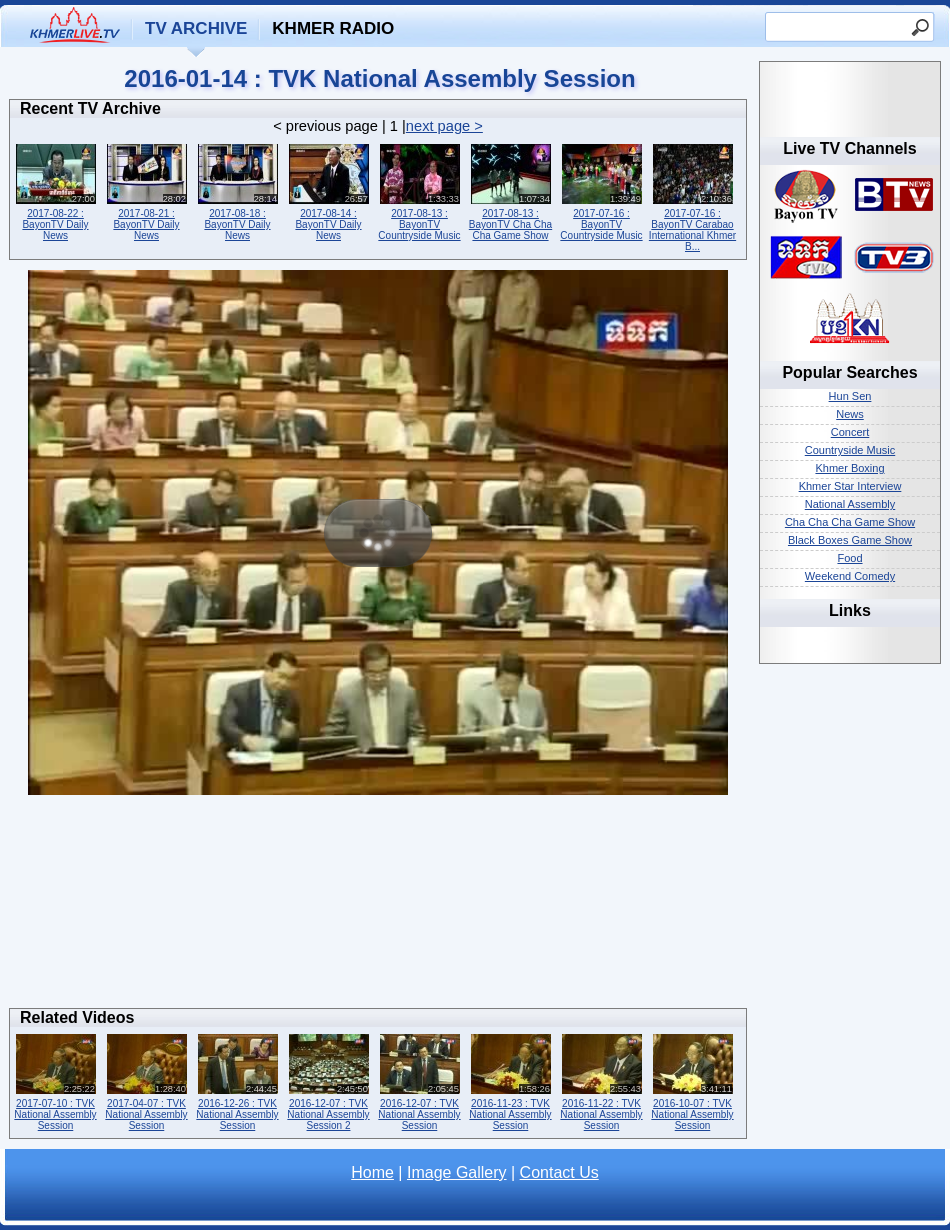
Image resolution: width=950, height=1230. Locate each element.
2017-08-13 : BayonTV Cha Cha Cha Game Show (510, 190)
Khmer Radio (333, 28)
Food (849, 558)
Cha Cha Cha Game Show (850, 522)
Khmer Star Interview (850, 486)
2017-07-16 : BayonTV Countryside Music (601, 190)
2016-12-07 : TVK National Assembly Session (419, 1080)
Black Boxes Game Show (850, 540)
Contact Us (559, 1172)
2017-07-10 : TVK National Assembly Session (55, 1080)
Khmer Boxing (849, 468)
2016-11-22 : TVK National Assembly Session (601, 1080)
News (850, 414)
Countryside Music (850, 450)
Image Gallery (457, 1172)
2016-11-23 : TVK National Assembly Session (510, 1080)
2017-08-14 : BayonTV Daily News (328, 190)
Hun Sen (850, 396)
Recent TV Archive (90, 108)
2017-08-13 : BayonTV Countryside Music (419, 190)
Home (372, 1172)
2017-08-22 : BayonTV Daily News (55, 190)
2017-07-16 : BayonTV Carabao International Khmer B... (692, 196)
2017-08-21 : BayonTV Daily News (146, 190)
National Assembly (850, 504)
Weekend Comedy (850, 576)
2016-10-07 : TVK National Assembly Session (692, 1080)
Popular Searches (849, 372)
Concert (850, 432)
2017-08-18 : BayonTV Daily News (237, 190)
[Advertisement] (378, 907)
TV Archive (196, 28)
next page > (444, 126)
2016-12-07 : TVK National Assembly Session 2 (328, 1080)
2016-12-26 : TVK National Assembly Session (237, 1080)
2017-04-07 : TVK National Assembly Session (146, 1080)
